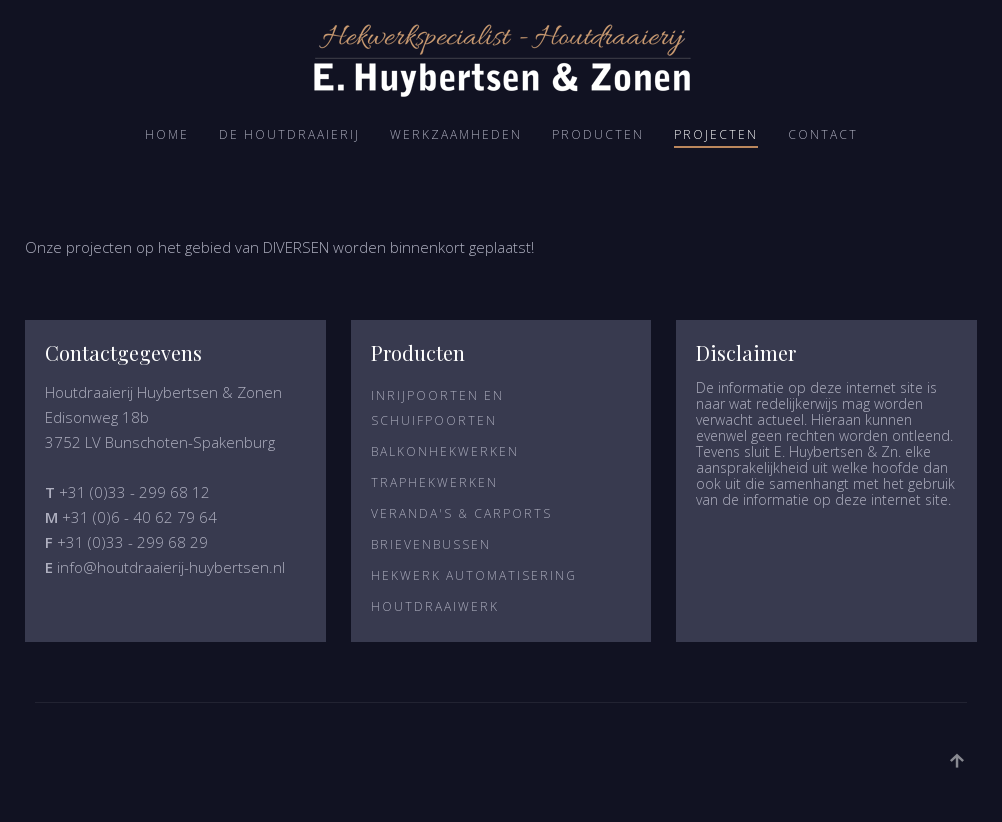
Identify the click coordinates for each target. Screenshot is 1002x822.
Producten (598, 134)
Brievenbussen (431, 544)
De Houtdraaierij (289, 134)
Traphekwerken (434, 482)
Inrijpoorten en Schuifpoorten (437, 408)
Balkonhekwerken (445, 451)
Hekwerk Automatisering (474, 575)
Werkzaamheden (456, 134)
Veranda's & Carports (461, 513)
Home (167, 134)
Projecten (716, 134)
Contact (823, 134)
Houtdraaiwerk (435, 606)
